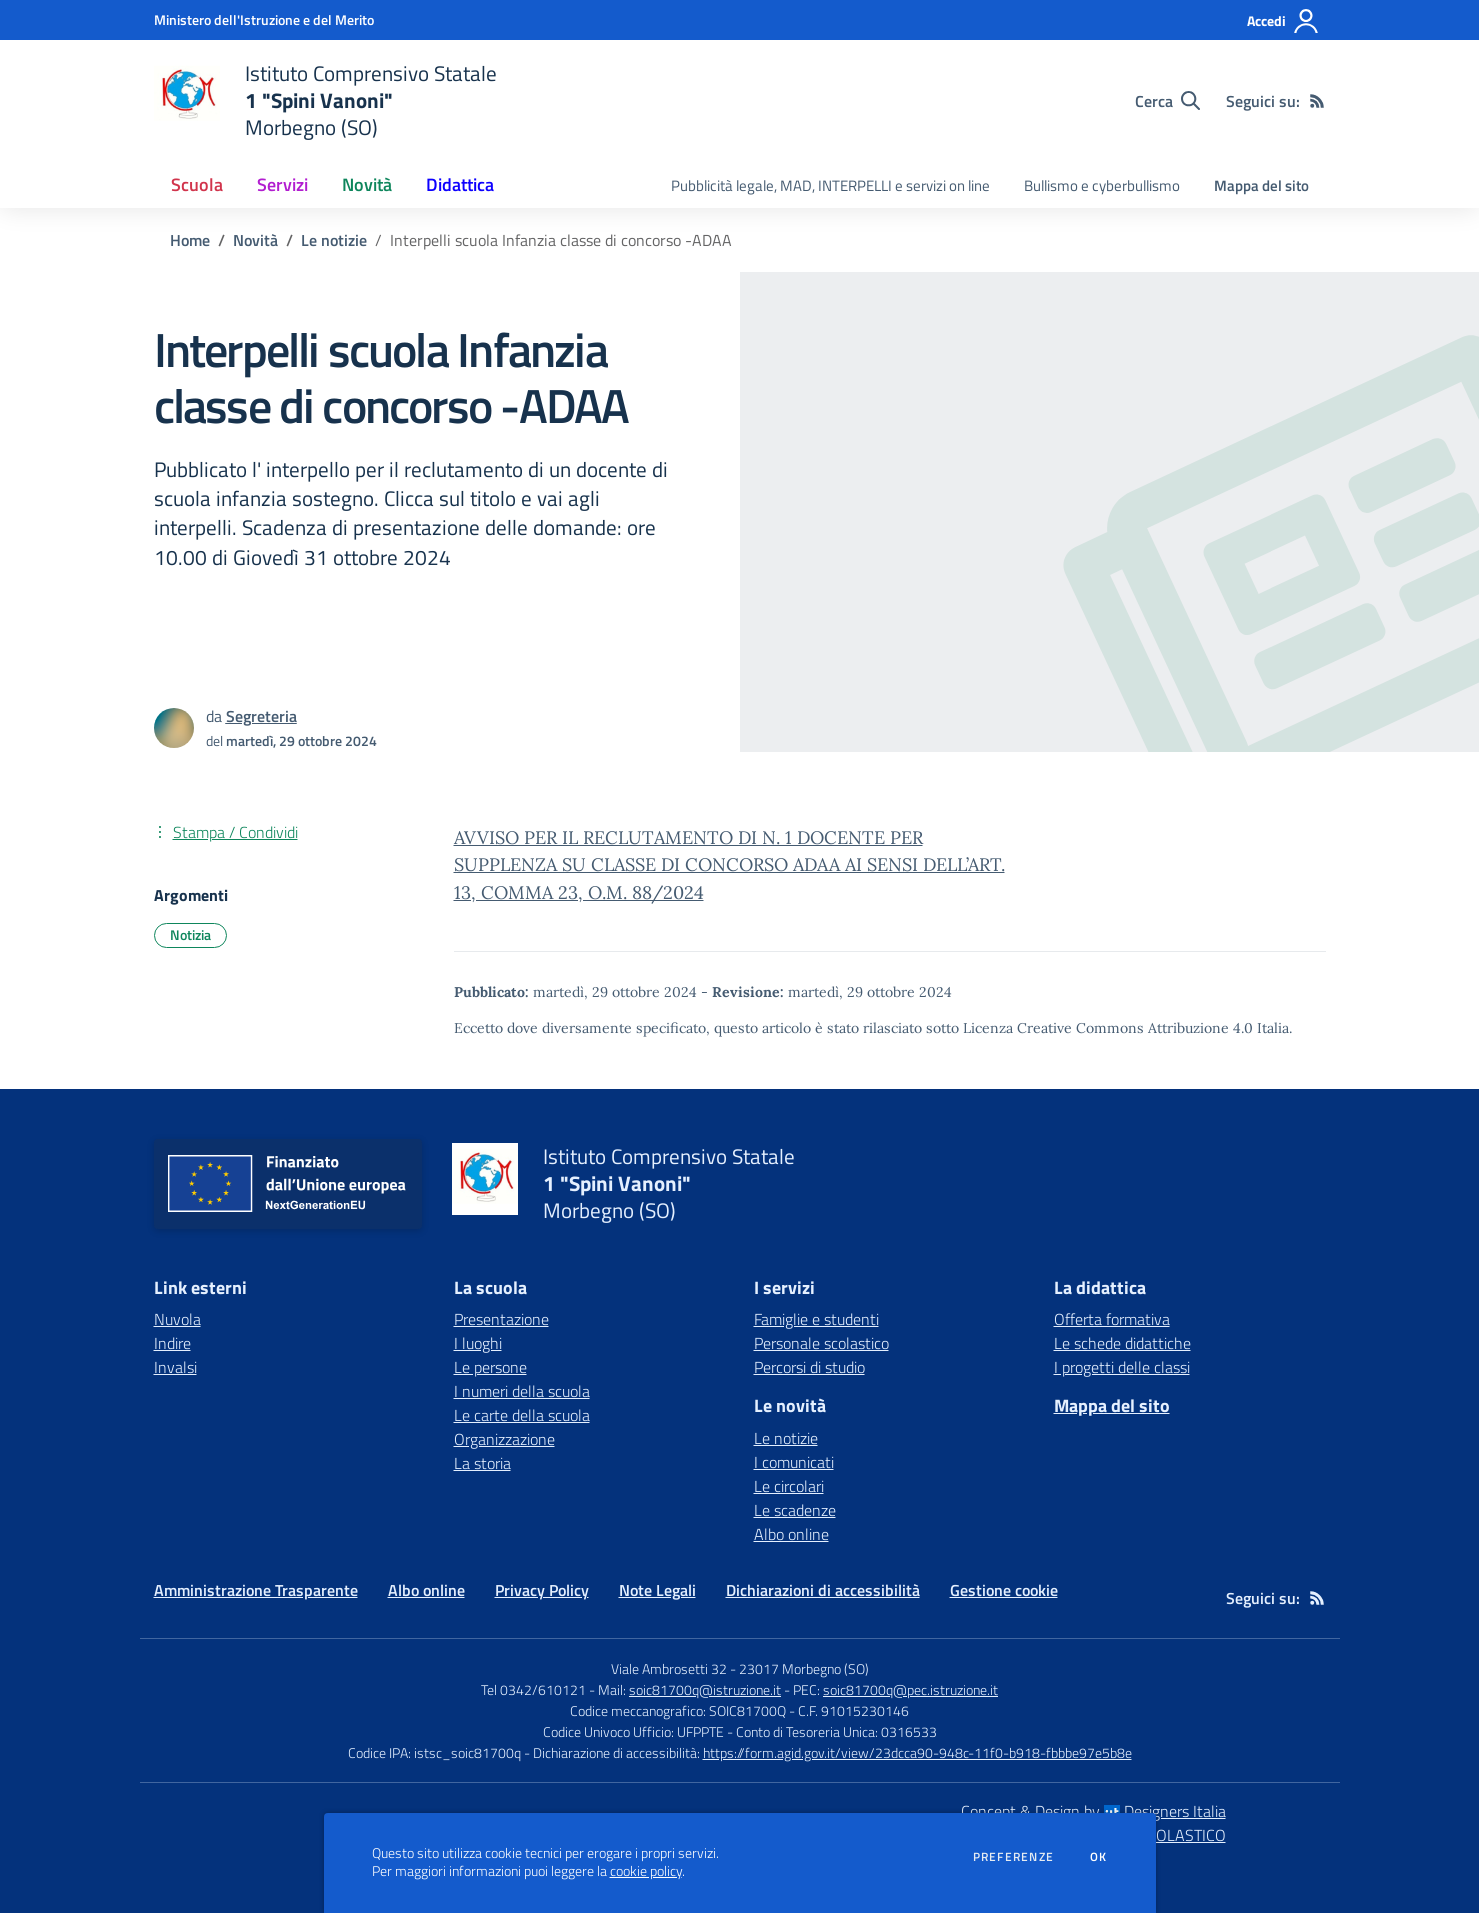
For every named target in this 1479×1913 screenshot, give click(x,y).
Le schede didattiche (1122, 1343)
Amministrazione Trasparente (256, 1590)
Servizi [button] (282, 184)
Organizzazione (504, 1439)
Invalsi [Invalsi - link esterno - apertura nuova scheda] (175, 1367)
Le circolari (789, 1486)
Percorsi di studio (809, 1367)
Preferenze (1013, 1857)
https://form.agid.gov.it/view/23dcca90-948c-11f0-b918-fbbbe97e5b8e (917, 1752)
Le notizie (334, 240)
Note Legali (657, 1590)
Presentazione (501, 1319)
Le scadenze (795, 1510)
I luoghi (478, 1343)
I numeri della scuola (522, 1391)
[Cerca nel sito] (1167, 101)
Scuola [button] (197, 184)
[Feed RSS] (1317, 101)
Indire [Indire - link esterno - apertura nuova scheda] (172, 1343)
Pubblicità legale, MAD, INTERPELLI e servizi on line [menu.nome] (830, 185)
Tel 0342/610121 (533, 1689)
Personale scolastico (821, 1343)
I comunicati (794, 1462)
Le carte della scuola (522, 1415)
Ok (1099, 1857)
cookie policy (646, 1871)
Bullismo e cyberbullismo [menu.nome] (1102, 185)
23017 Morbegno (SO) (804, 1668)
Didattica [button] (460, 184)
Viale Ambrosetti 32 (669, 1668)
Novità (255, 240)
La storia (482, 1463)
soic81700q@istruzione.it (705, 1689)
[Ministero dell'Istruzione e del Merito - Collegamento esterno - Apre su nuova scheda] (264, 19)
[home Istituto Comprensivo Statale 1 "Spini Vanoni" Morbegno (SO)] (325, 100)
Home (190, 240)
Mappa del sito (1261, 185)
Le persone (490, 1367)
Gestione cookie (1004, 1590)
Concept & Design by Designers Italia (1093, 1811)
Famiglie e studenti (816, 1319)
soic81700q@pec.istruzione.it (910, 1689)
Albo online (791, 1534)
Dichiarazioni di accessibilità (823, 1590)
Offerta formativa (1112, 1319)
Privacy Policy (542, 1590)
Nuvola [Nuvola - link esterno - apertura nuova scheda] (177, 1319)
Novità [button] (367, 184)
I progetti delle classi (1122, 1367)
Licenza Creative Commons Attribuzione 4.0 (1108, 1028)
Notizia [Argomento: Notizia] (190, 934)
